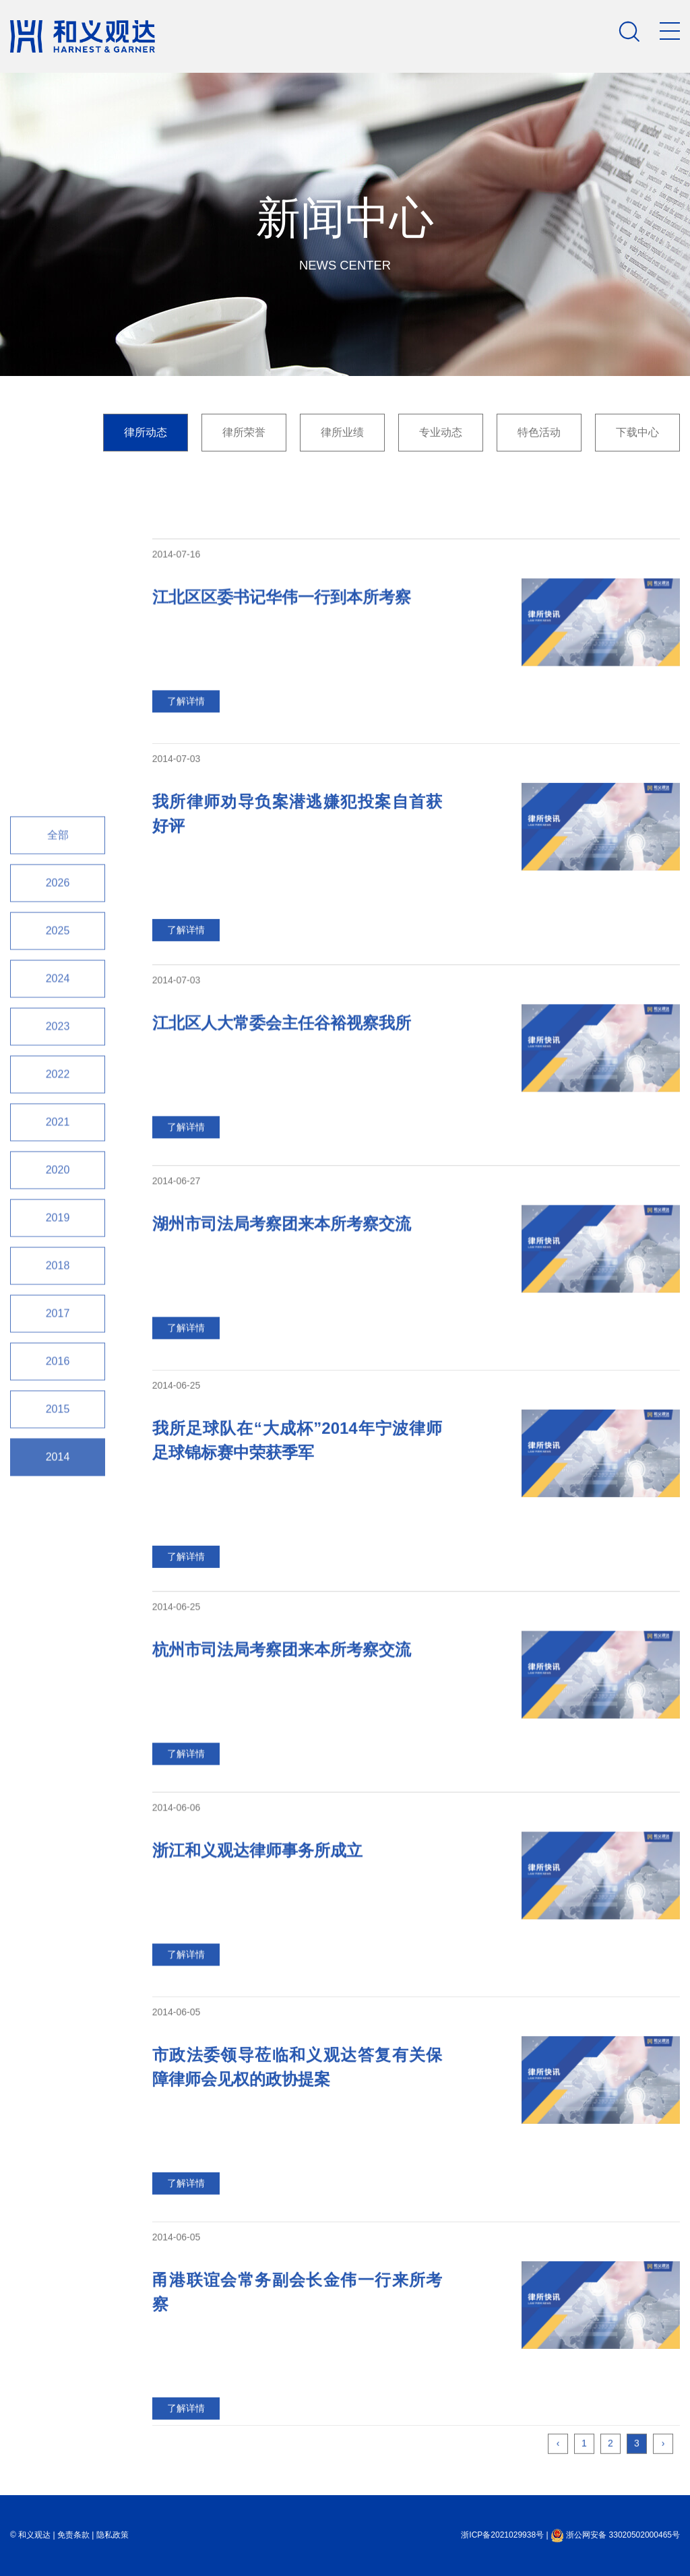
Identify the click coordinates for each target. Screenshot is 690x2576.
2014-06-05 (176, 2136)
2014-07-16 (176, 665)
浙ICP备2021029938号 (502, 2535)
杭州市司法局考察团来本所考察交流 (281, 1760)
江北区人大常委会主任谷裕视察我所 (281, 1134)
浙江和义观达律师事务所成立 (257, 1961)
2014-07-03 (176, 882)
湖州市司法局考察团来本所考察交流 (281, 1334)
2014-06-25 (176, 1509)
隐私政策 (112, 2535)
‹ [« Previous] (558, 2489)
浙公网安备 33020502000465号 (615, 2535)
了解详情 (186, 812)
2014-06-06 (176, 1918)
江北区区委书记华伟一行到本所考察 (281, 708)
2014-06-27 (176, 1291)
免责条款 (73, 2535)
